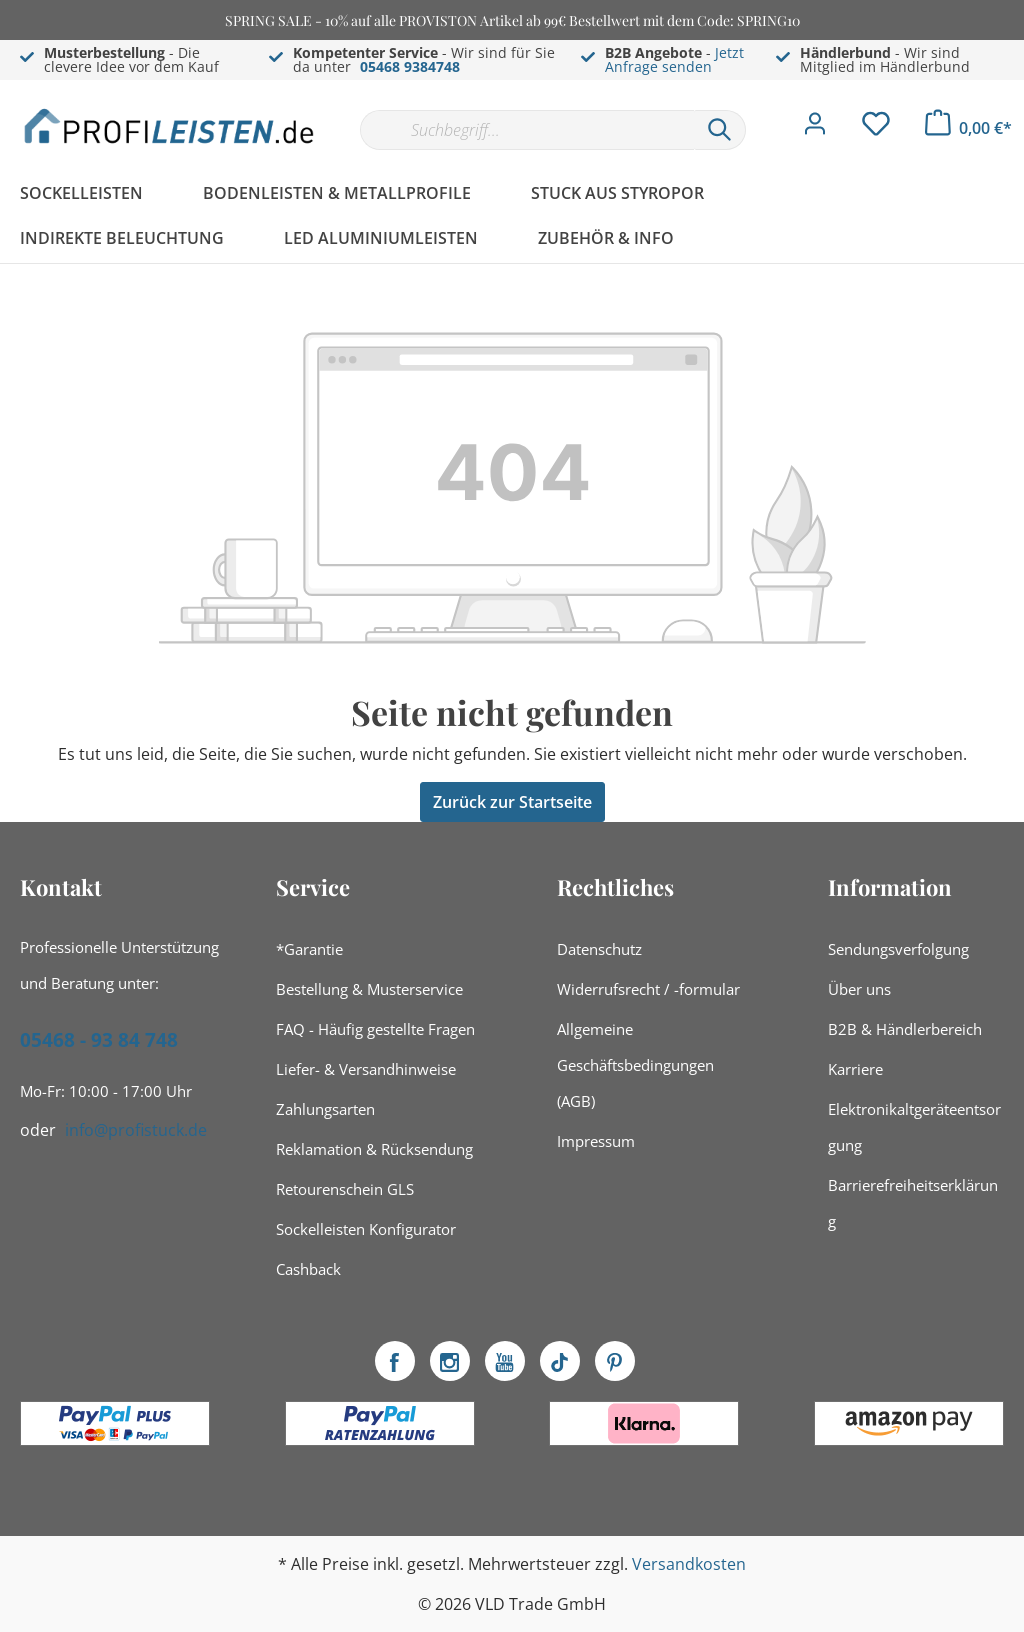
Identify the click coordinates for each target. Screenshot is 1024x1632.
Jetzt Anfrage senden (674, 59)
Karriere (855, 1069)
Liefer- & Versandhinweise (366, 1069)
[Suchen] (720, 130)
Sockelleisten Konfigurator (366, 1229)
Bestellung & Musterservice (369, 989)
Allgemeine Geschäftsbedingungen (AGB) (635, 1065)
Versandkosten (689, 1564)
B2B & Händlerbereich (905, 1029)
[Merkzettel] (876, 129)
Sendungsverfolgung (898, 949)
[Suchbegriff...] (527, 130)
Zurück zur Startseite (512, 802)
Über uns (859, 989)
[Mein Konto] (815, 129)
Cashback (308, 1269)
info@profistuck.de (136, 1130)
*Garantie (309, 949)
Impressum (596, 1141)
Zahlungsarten (325, 1109)
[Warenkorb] (968, 128)
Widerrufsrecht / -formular (648, 989)
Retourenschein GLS (345, 1189)
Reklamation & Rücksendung (374, 1149)
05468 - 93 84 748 (99, 1040)
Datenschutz (599, 949)
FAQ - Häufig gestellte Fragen (375, 1029)
